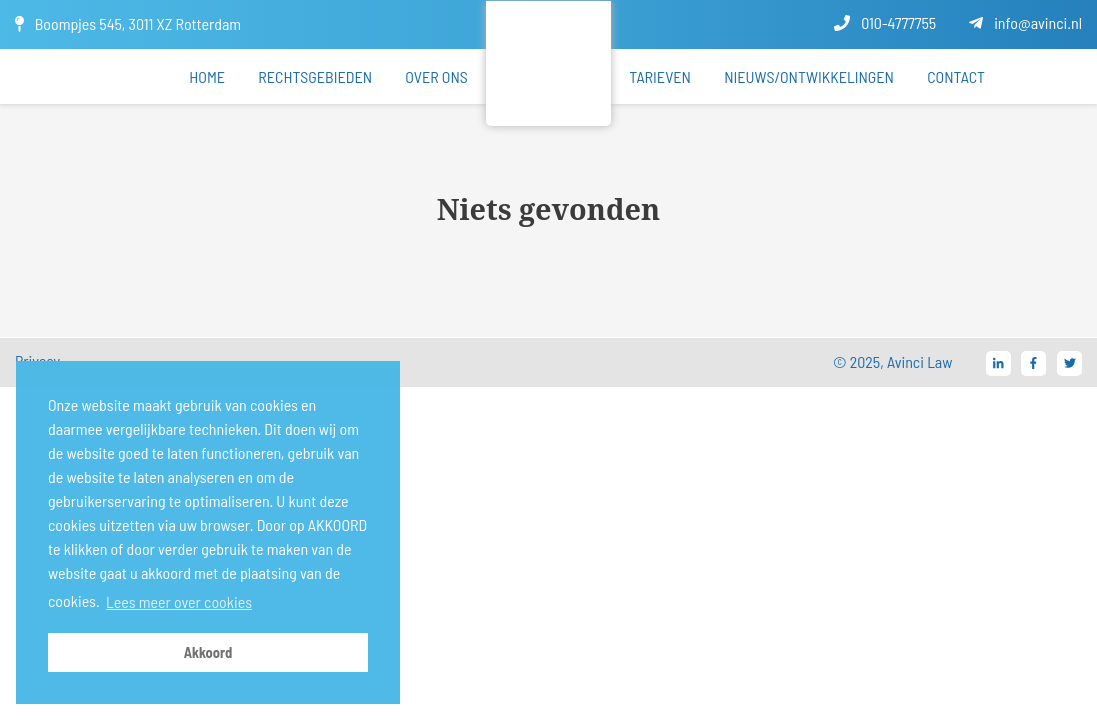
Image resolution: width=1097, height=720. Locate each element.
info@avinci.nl (1025, 22)
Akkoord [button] (208, 652)
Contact (956, 76)
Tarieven (660, 76)
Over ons (436, 76)
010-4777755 (885, 22)
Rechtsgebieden (315, 76)
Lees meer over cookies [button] (179, 601)
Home (207, 76)
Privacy (37, 360)
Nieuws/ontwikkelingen (809, 76)
